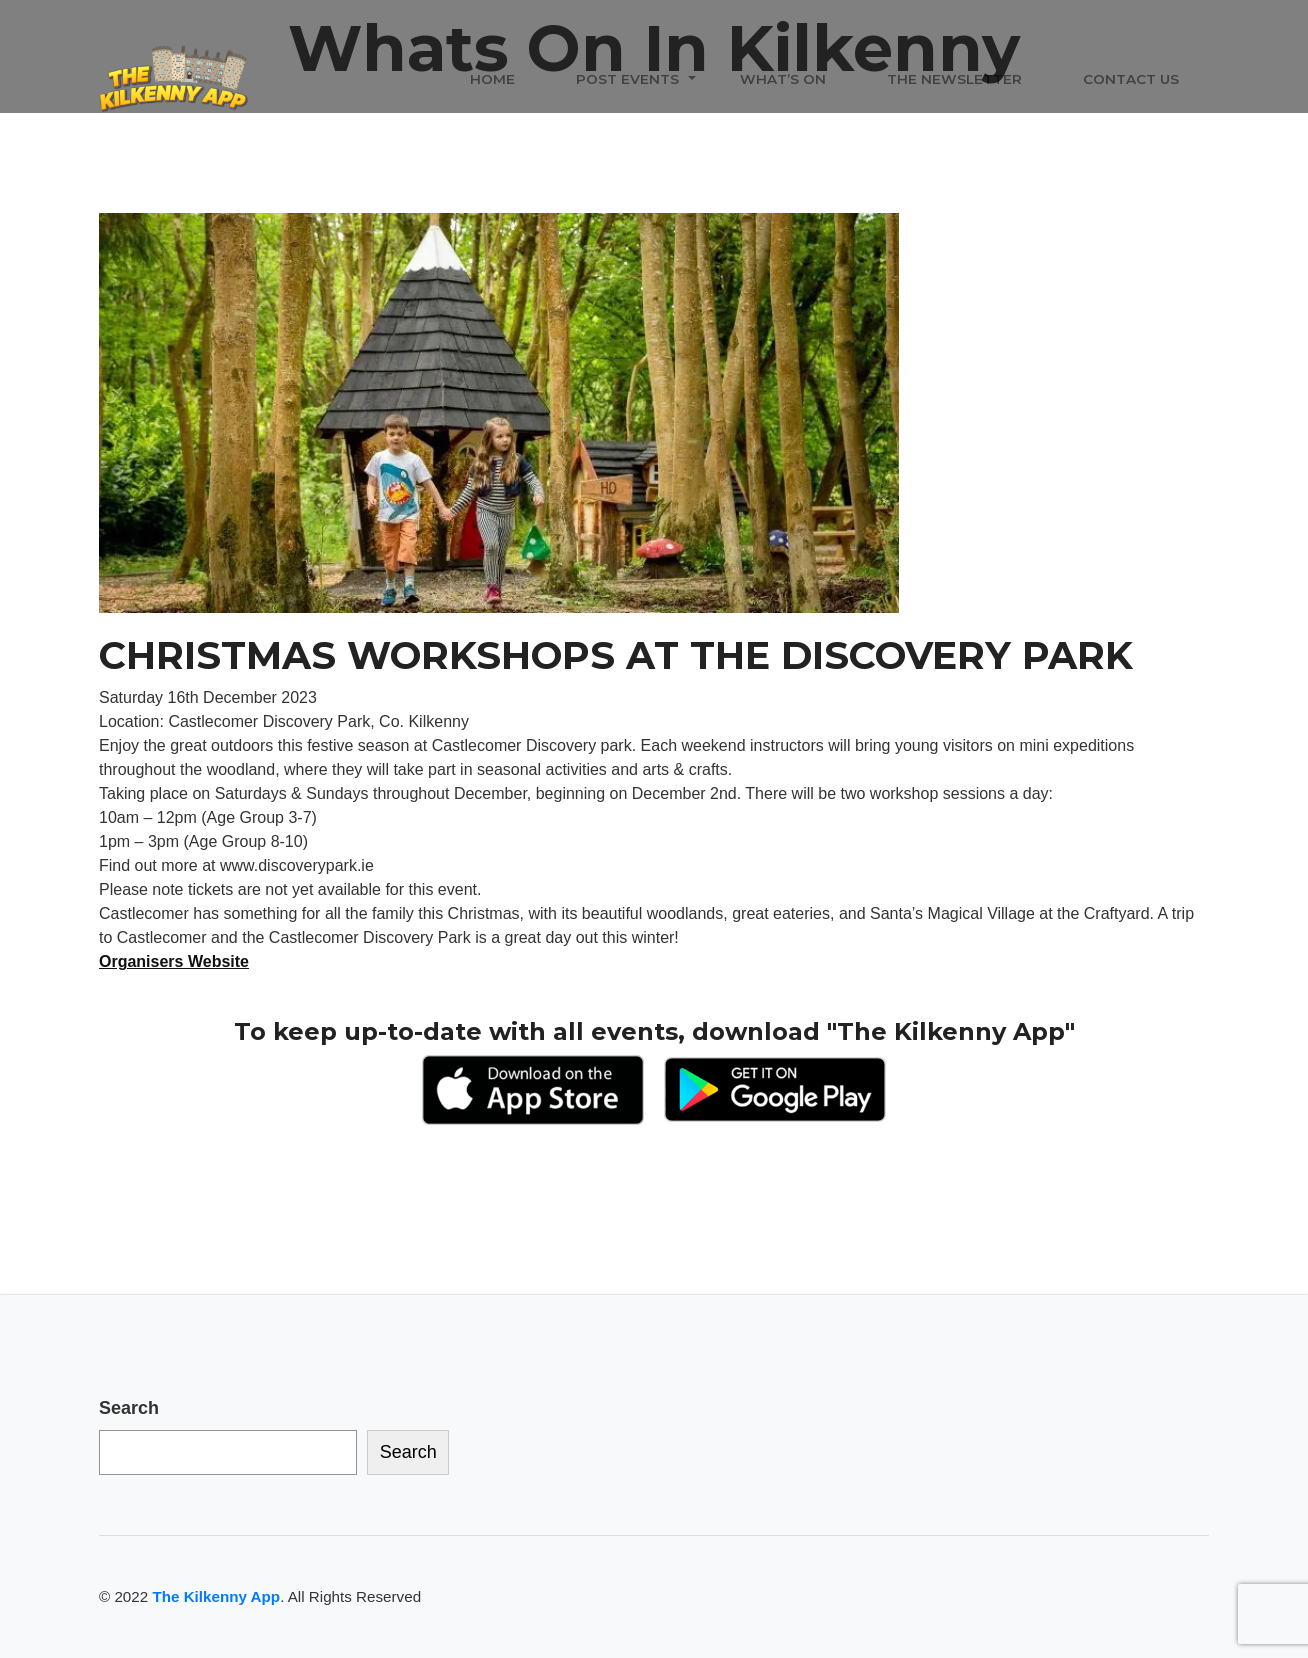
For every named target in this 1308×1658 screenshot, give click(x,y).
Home (492, 79)
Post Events (627, 79)
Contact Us (1131, 79)
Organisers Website (174, 961)
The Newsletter (954, 79)
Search (129, 1408)
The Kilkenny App (216, 1596)
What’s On (783, 79)
